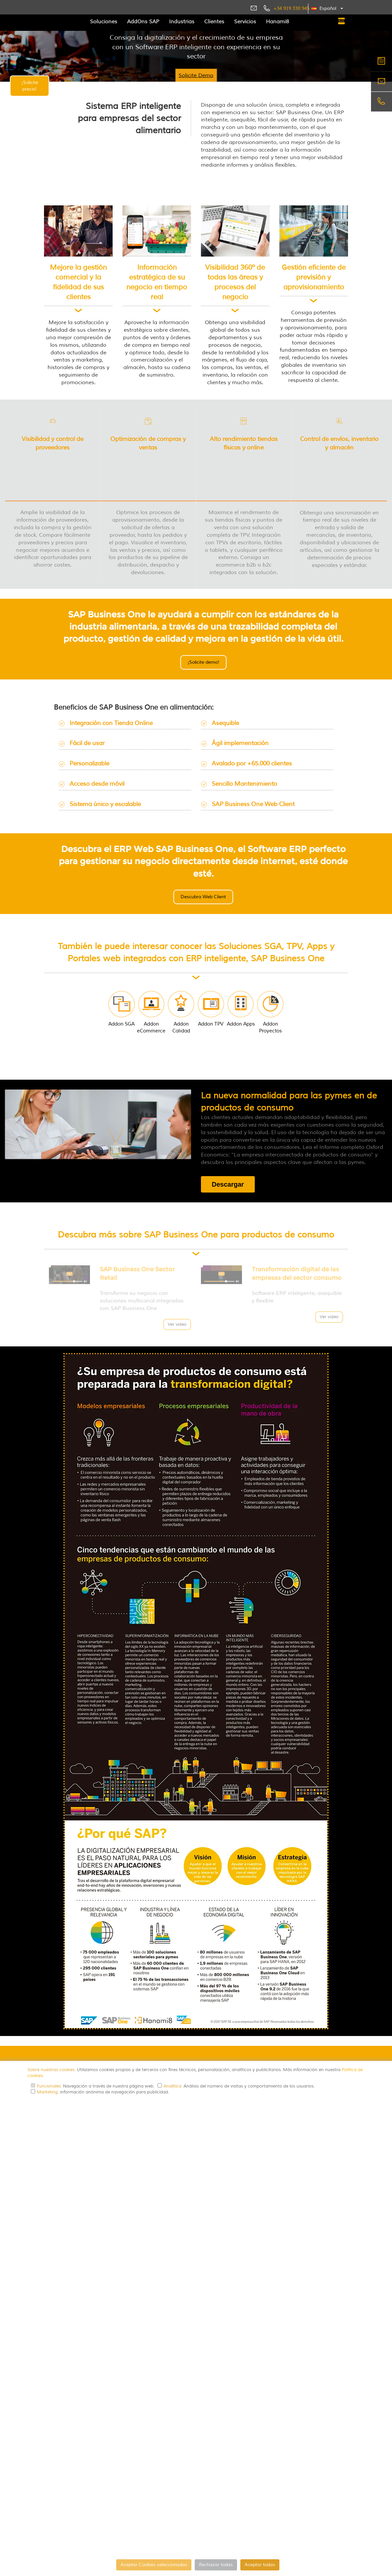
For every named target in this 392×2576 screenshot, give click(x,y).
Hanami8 (277, 21)
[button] (327, 8)
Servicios (245, 21)
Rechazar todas (216, 2564)
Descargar (228, 1168)
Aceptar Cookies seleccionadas (153, 2564)
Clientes (214, 21)
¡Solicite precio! (29, 86)
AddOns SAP (143, 21)
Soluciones (103, 21)
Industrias (181, 21)
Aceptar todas (260, 2564)
